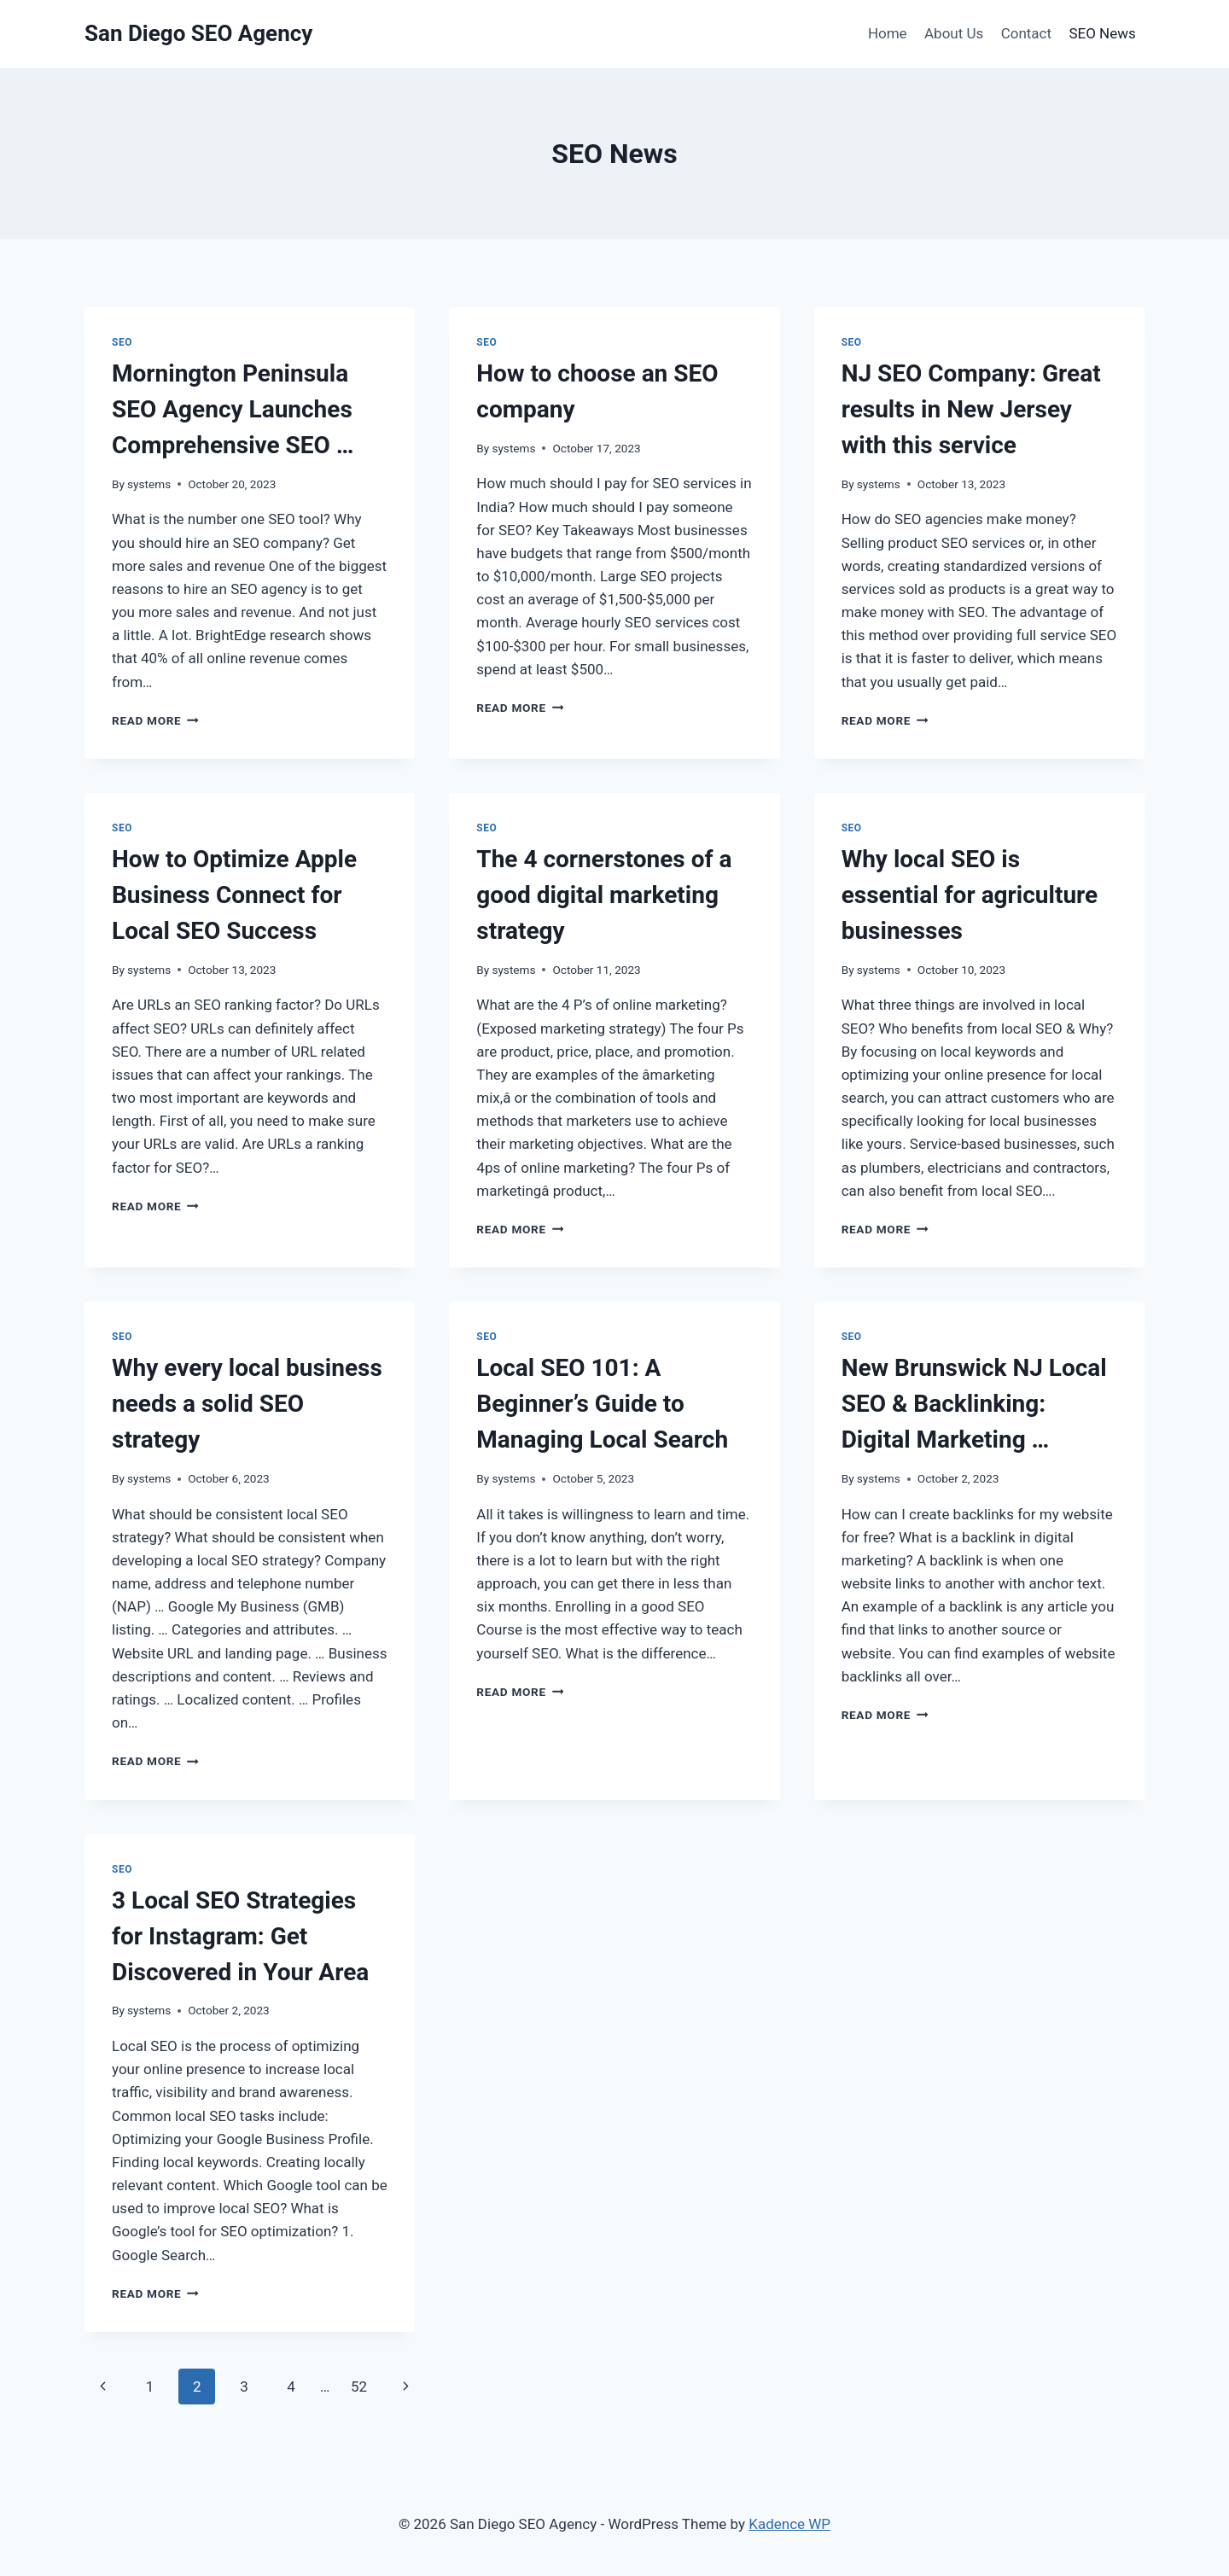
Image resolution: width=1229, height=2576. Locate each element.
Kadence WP (789, 2523)
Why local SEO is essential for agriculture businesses (970, 895)
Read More (155, 720)
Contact (1026, 33)
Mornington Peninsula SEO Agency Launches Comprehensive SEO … (233, 409)
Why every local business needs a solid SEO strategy (247, 1404)
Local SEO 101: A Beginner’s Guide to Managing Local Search (602, 1404)
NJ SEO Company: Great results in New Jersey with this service (971, 409)
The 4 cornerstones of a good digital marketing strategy (603, 895)
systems (149, 484)
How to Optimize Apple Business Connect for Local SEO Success (234, 895)
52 (359, 2386)
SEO (122, 342)
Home (887, 33)
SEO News (1102, 33)
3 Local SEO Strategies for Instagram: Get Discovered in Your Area (240, 1936)
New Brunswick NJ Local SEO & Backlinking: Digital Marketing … (974, 1404)
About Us (953, 33)
